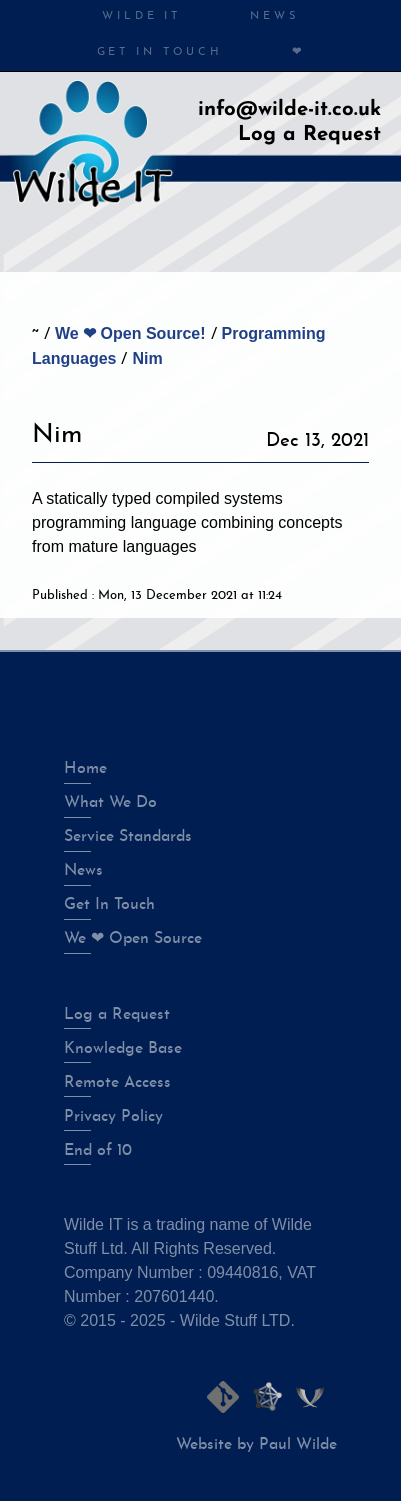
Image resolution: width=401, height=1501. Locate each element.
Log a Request (309, 135)
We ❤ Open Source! (130, 333)
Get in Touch (160, 52)
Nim (147, 358)
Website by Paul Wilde (256, 1445)
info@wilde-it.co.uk (289, 110)
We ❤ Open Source (133, 939)
